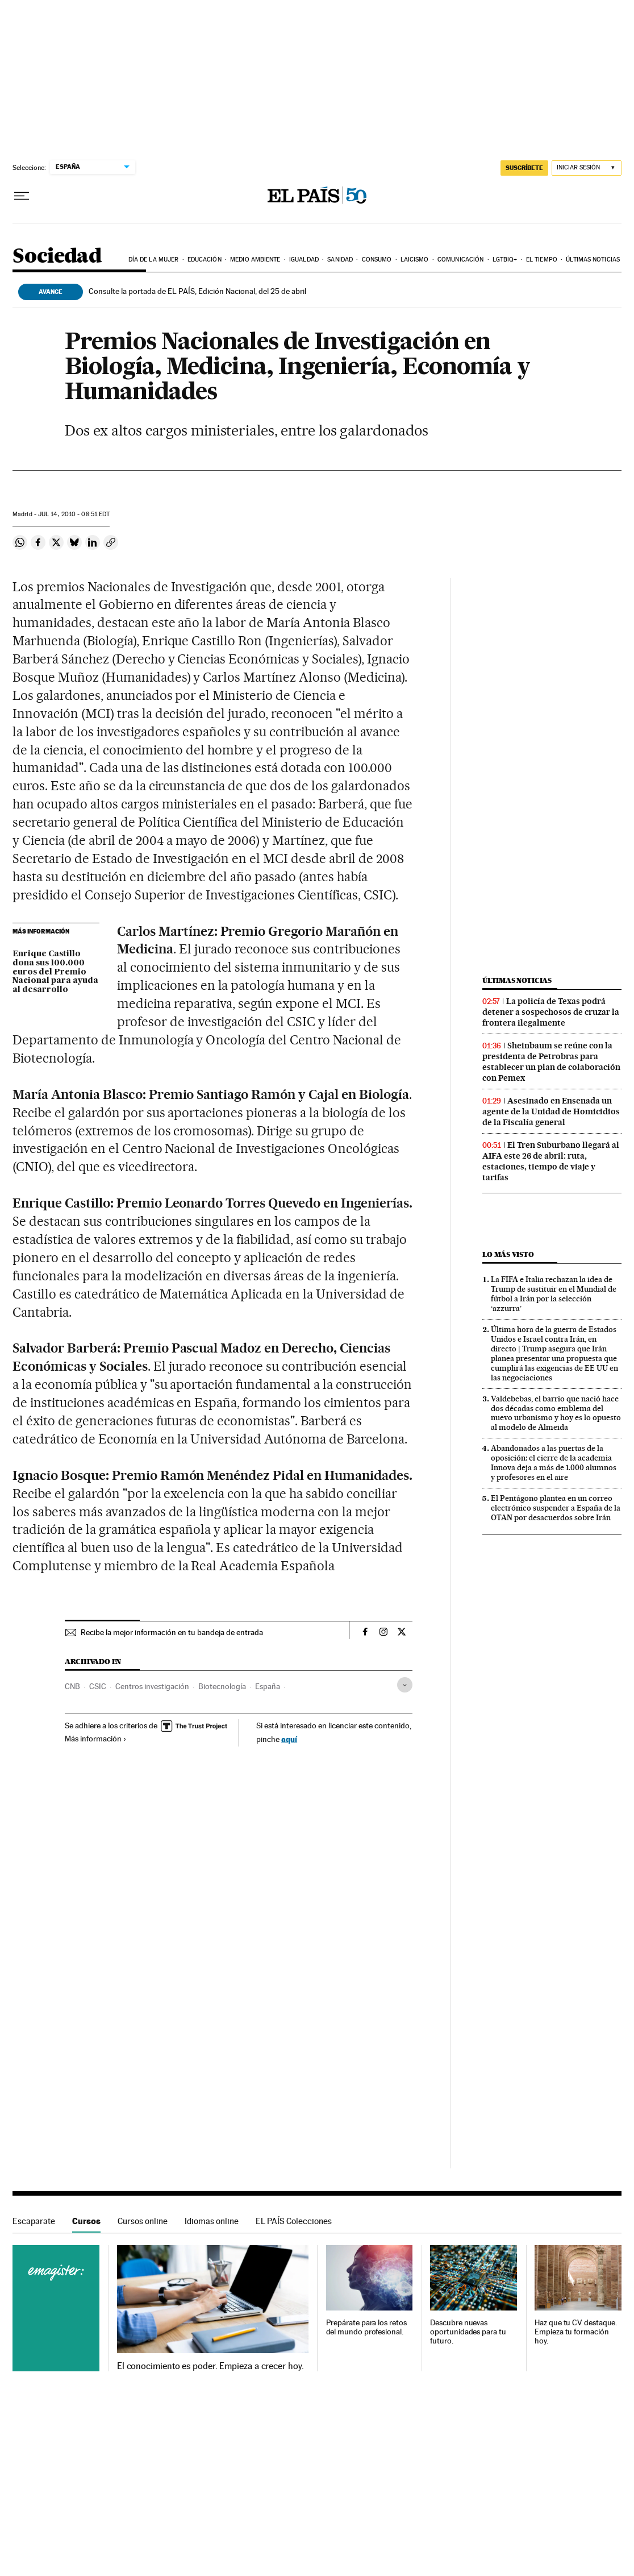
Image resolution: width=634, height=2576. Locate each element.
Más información (96, 1738)
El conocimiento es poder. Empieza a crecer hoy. (210, 2366)
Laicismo (415, 259)
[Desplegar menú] (21, 196)
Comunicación (460, 259)
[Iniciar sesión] (587, 168)
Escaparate (33, 2221)
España (267, 1686)
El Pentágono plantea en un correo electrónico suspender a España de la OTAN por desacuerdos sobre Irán (555, 1508)
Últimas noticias (593, 259)
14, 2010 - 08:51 (74, 514)
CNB (72, 1686)
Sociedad (56, 257)
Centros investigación (152, 1686)
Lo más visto (507, 1254)
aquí (289, 1739)
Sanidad (340, 259)
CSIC (97, 1686)
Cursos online (143, 2221)
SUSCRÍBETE (524, 168)
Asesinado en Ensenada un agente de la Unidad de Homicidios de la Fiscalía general (551, 1111)
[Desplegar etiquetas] (404, 1685)
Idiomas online (212, 2221)
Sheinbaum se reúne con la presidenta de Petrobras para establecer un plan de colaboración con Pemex (551, 1061)
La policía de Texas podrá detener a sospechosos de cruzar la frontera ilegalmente (550, 1012)
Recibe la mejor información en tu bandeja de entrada (172, 1632)
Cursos (86, 2221)
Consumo (377, 259)
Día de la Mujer (153, 259)
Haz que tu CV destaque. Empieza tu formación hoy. (576, 2331)
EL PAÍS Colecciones (294, 2221)
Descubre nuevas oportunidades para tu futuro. (468, 2331)
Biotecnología (222, 1686)
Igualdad (304, 259)
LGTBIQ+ (505, 259)
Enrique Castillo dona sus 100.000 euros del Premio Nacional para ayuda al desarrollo (55, 972)
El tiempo (541, 259)
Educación (204, 259)
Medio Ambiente (255, 259)
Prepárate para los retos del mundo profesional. (366, 2327)
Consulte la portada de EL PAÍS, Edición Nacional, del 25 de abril (197, 291)
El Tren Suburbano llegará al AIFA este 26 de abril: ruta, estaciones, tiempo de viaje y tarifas (550, 1161)
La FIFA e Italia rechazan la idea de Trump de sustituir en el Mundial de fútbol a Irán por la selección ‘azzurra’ (553, 1294)
